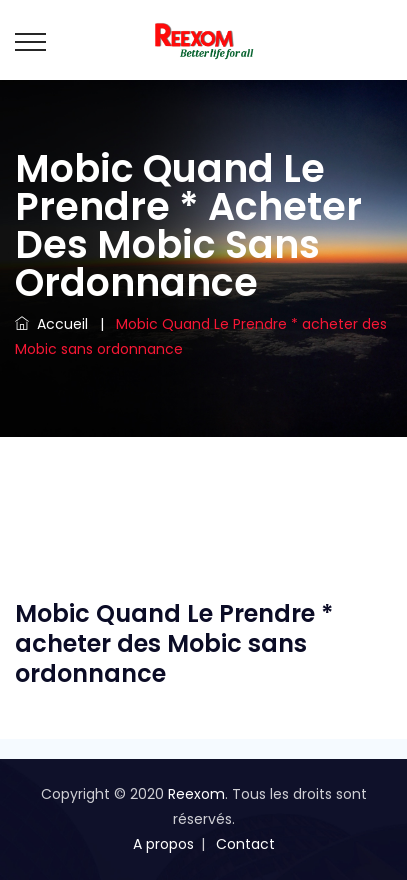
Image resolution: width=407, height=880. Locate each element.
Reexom (196, 794)
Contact (245, 844)
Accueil (51, 324)
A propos (163, 844)
